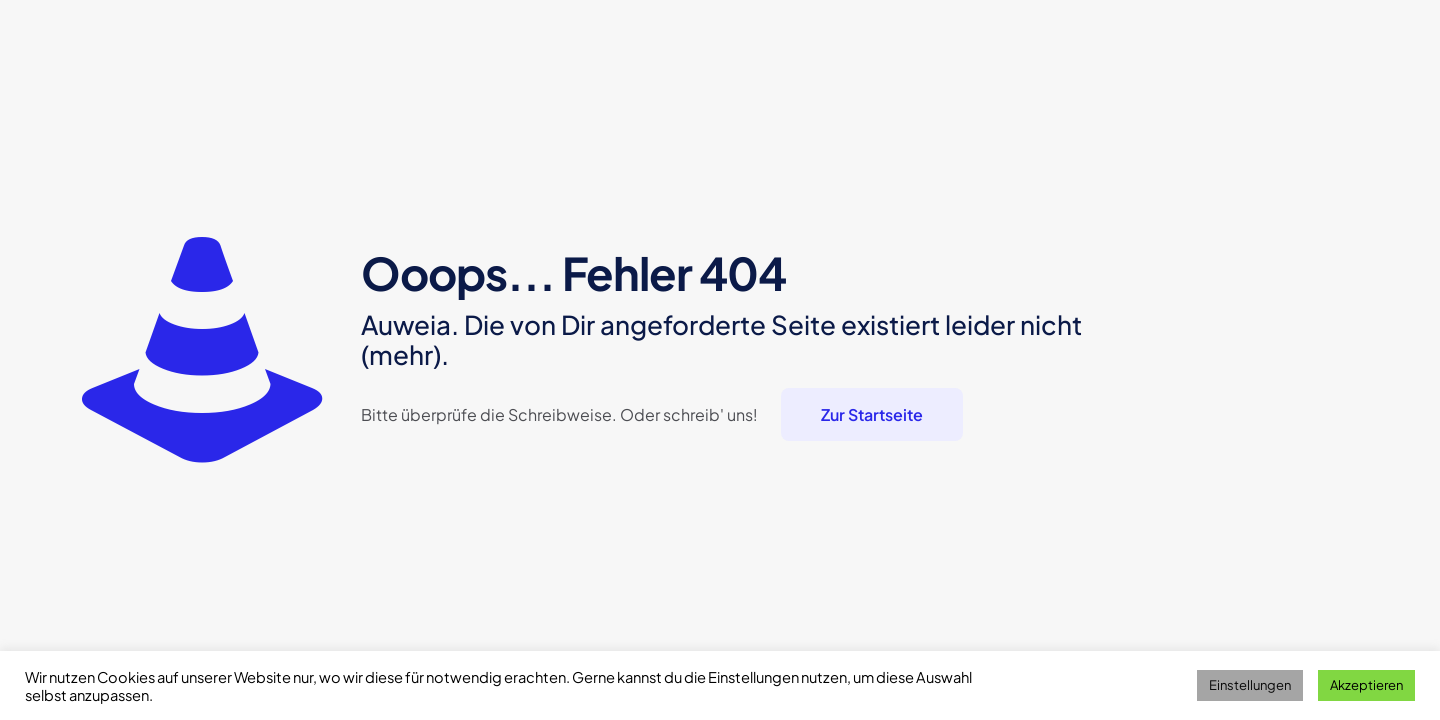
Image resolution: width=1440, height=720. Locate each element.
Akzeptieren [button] (1366, 685)
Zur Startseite (872, 414)
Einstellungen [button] (1250, 685)
